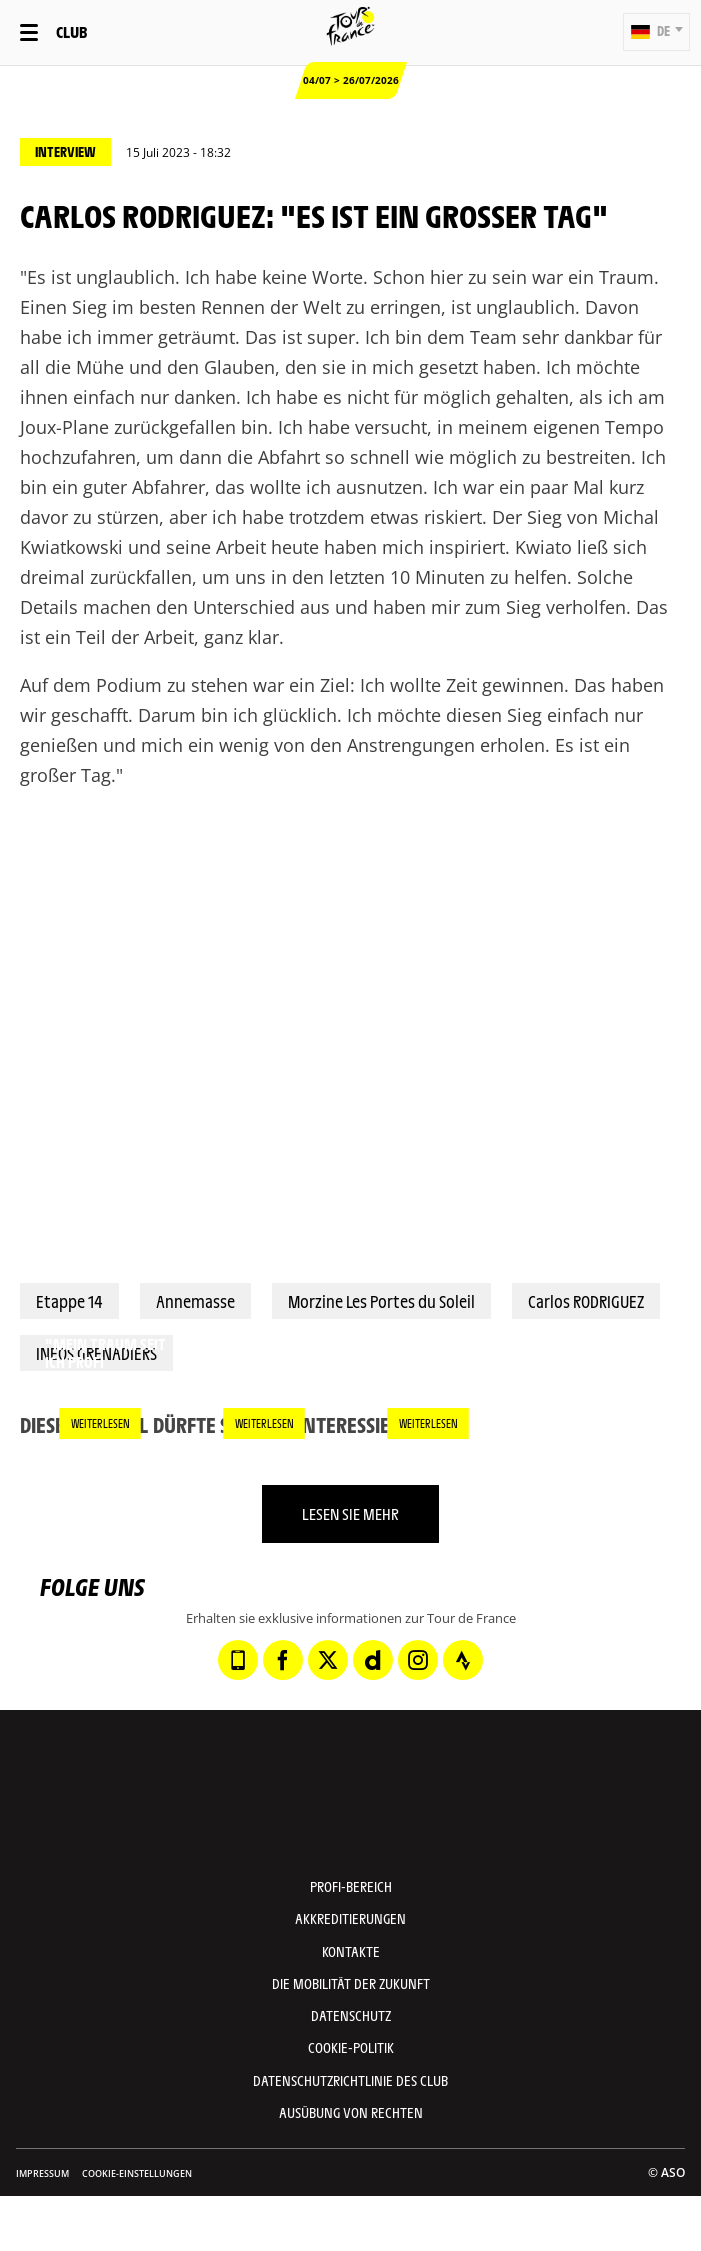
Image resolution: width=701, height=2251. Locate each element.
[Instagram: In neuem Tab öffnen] (418, 1660)
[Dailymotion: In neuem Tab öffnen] (373, 1660)
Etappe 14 (69, 1301)
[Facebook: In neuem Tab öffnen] (283, 1660)
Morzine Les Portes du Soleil (381, 1301)
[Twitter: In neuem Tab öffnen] (328, 1660)
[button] (656, 32)
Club (71, 31)
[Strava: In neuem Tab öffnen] (463, 1660)
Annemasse (195, 1301)
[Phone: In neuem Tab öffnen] (238, 1660)
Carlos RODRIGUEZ (586, 1301)
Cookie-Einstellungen (137, 2173)
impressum (42, 2173)
